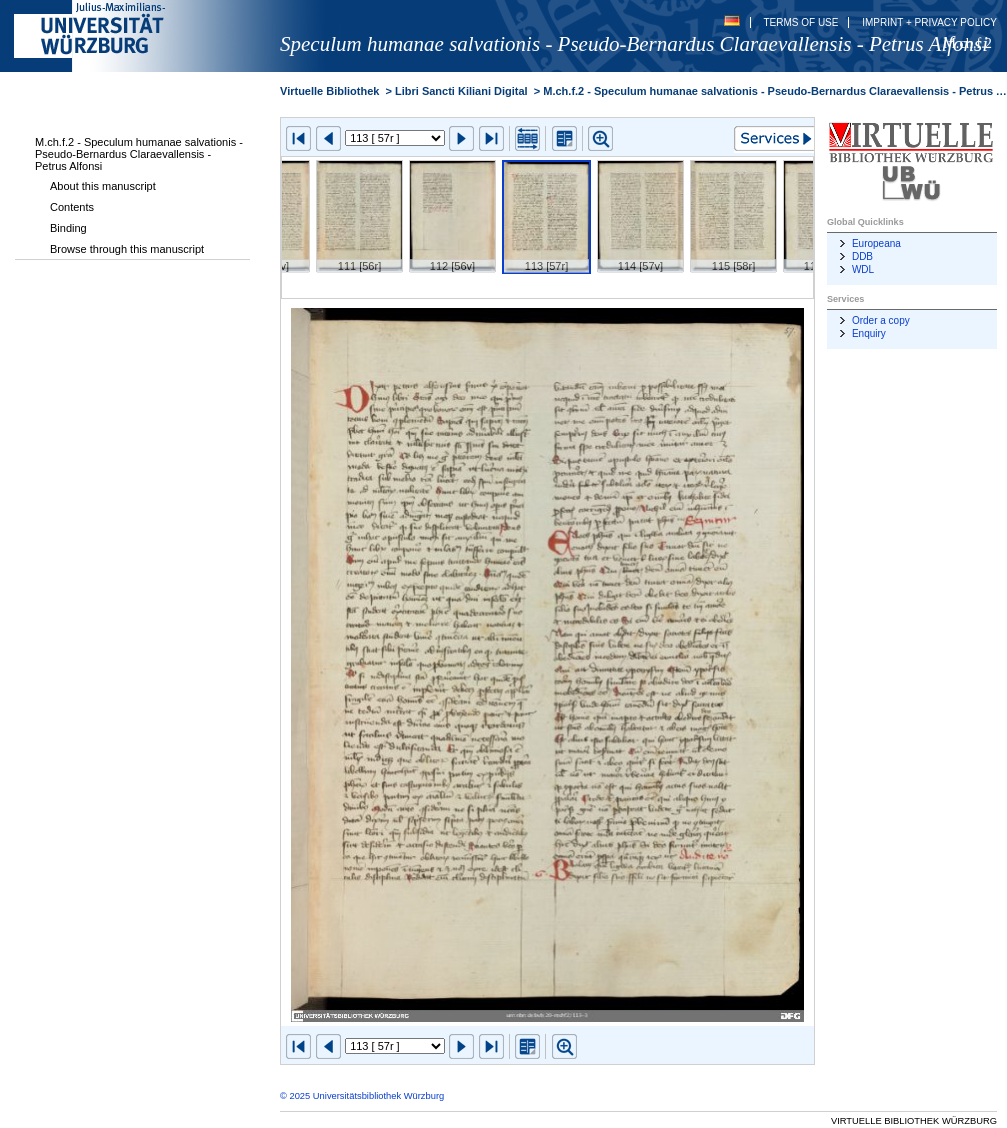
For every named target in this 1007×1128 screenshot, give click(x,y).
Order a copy (881, 320)
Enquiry (869, 333)
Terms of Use (800, 22)
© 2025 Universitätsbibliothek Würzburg (362, 1096)
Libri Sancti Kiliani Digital (461, 91)
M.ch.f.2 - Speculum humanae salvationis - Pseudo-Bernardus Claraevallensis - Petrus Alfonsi (139, 154)
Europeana (876, 243)
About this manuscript (103, 186)
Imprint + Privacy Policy (929, 22)
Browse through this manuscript (127, 249)
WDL (863, 269)
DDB (862, 256)
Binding (68, 228)
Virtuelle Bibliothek (329, 91)
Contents (72, 207)
